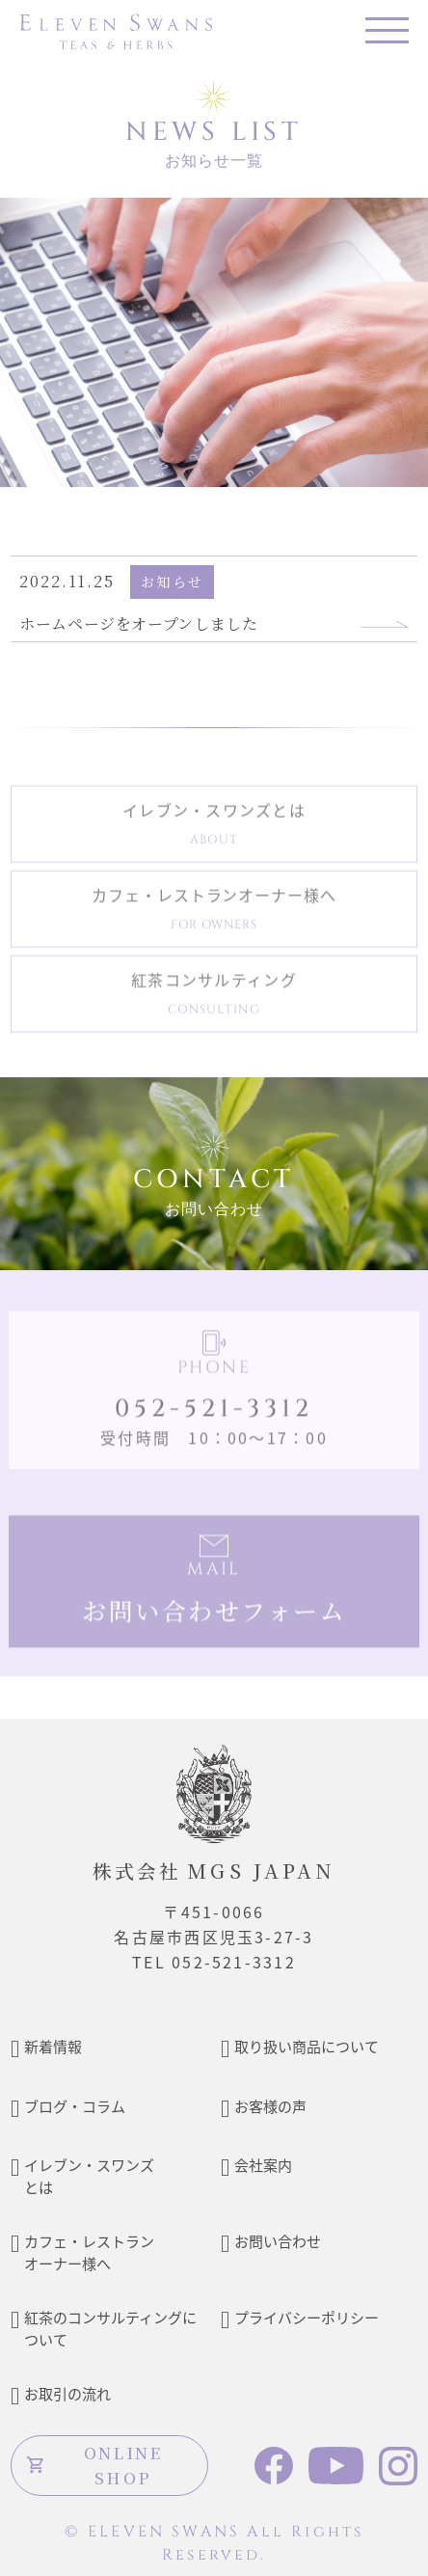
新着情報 (53, 2046)
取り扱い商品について (306, 2046)
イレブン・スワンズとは (214, 827)
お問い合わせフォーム (214, 1613)
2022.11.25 (67, 581)
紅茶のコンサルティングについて (110, 2328)
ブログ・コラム (74, 2106)
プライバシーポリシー (306, 2317)
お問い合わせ (277, 2241)
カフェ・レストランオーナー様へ (214, 912)
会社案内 (263, 2165)
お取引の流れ (67, 2393)
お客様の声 (270, 2106)
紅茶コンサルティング (214, 997)
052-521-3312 (214, 1412)
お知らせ (172, 581)
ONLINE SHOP (94, 2464)
